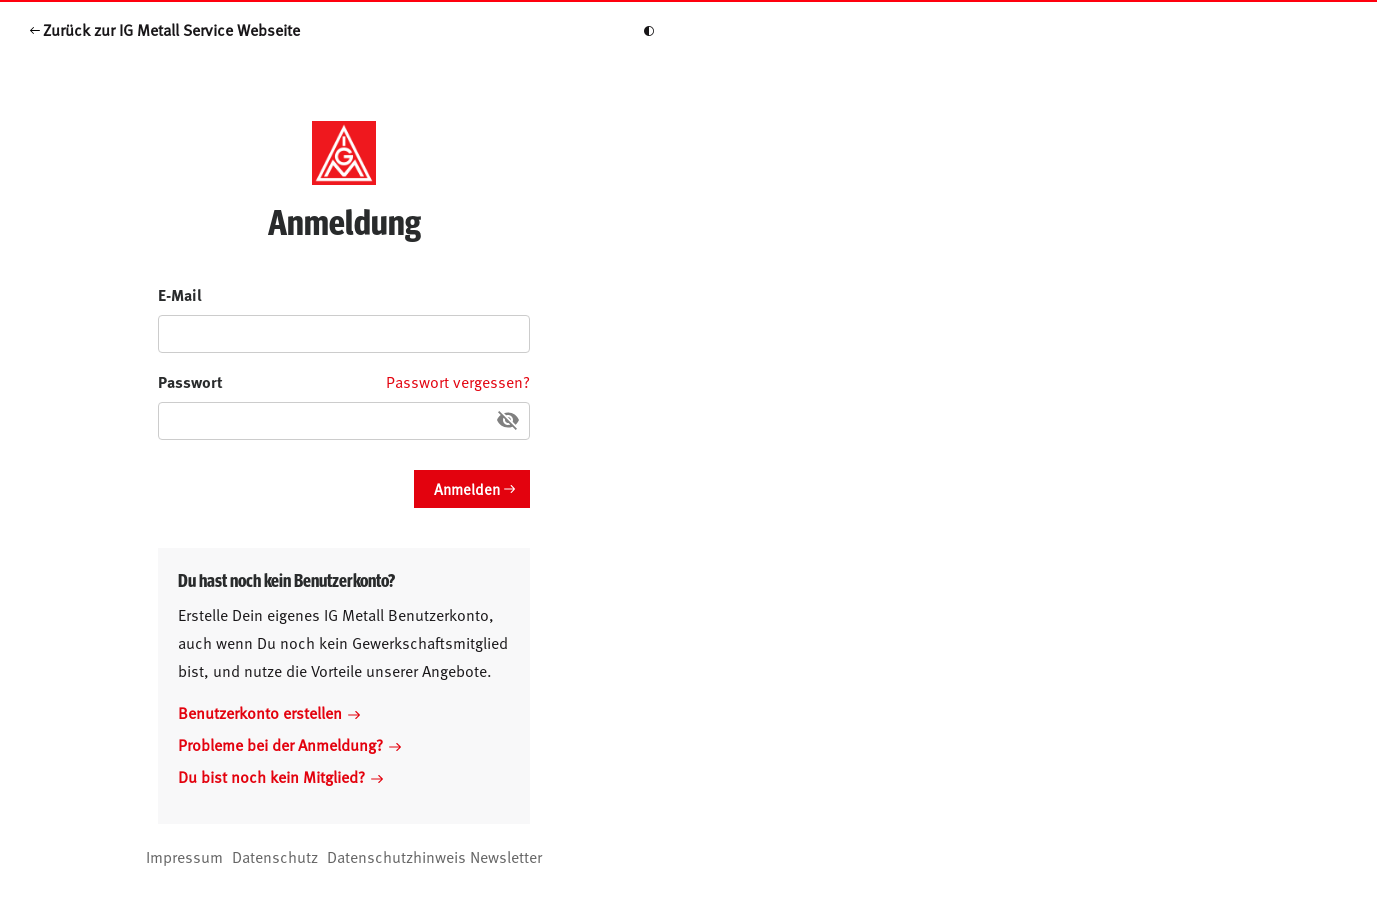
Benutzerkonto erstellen (269, 712)
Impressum (184, 856)
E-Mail (180, 294)
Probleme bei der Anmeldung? (289, 744)
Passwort (190, 381)
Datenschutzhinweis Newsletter (434, 856)
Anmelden (467, 488)
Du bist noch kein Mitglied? (280, 776)
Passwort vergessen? (458, 381)
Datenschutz (275, 856)
